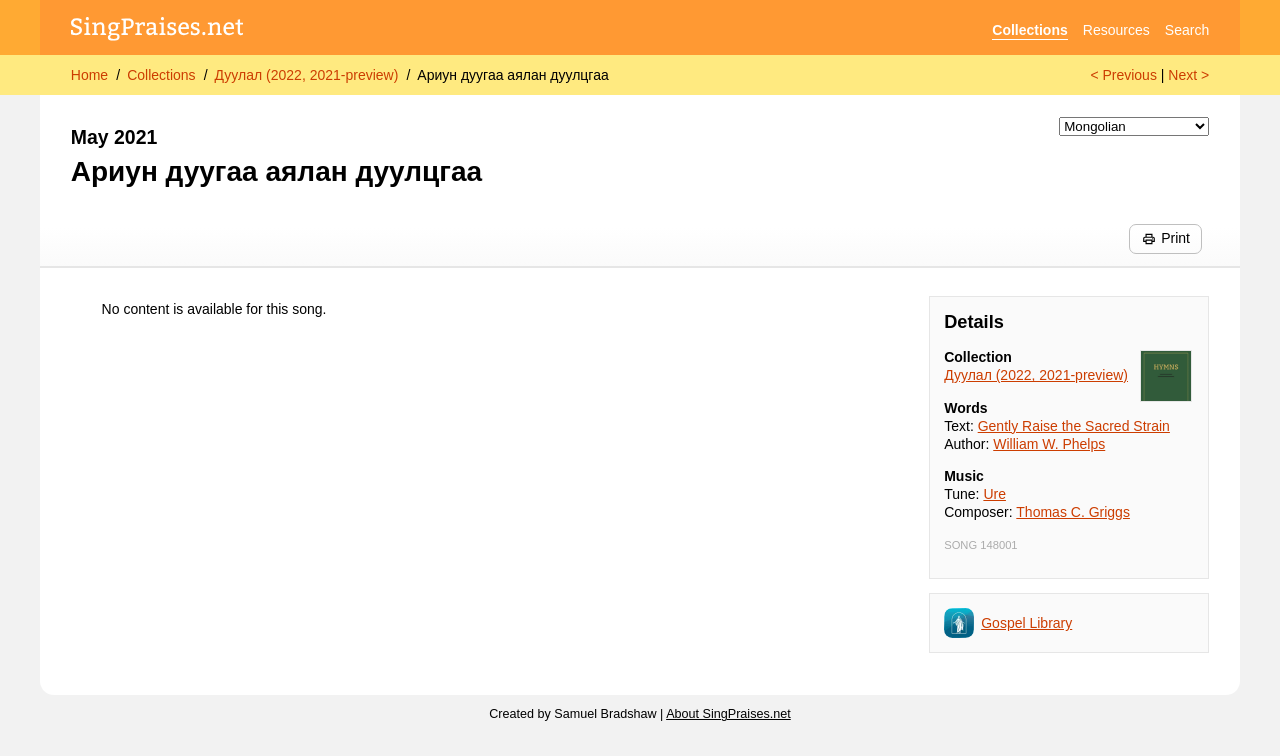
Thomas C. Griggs (1073, 512)
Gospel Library (1026, 623)
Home (89, 75)
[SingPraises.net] (157, 30)
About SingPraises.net (728, 714)
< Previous (1123, 75)
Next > (1188, 75)
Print (1166, 238)
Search (1187, 30)
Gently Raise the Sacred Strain (1074, 426)
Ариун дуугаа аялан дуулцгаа (512, 75)
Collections (1029, 30)
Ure (994, 494)
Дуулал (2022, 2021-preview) (307, 75)
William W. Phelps (1049, 444)
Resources (1116, 30)
